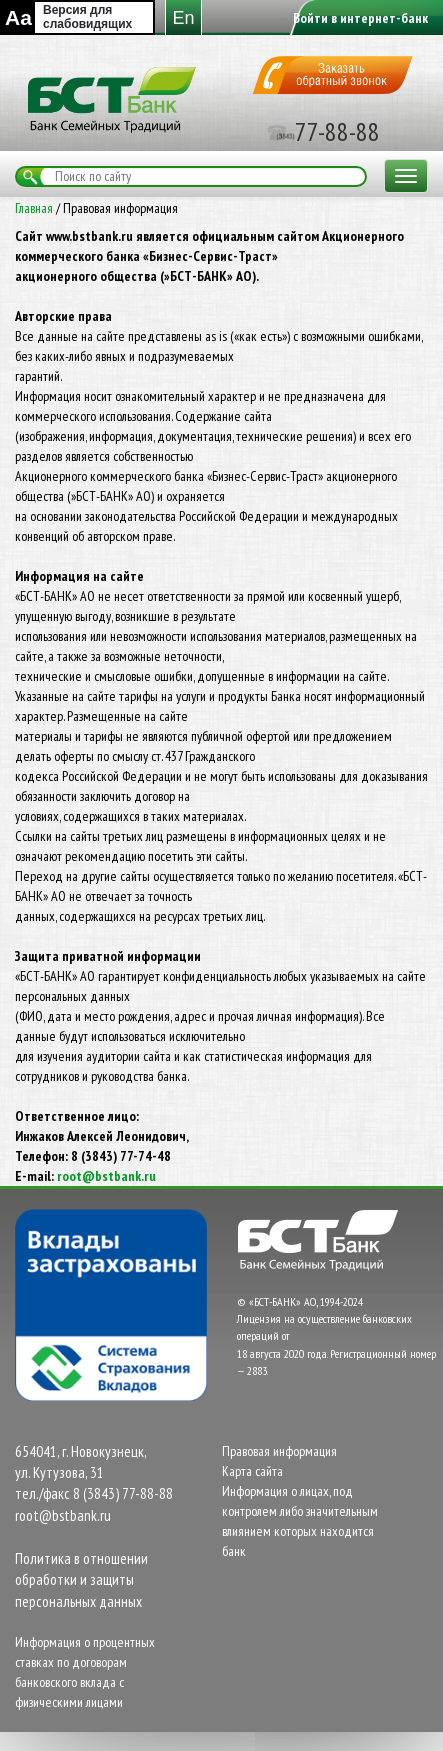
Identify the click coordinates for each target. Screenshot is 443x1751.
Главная (34, 208)
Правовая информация (279, 1451)
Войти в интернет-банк (360, 18)
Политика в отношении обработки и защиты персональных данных (81, 1580)
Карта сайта (252, 1471)
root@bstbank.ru (106, 1176)
